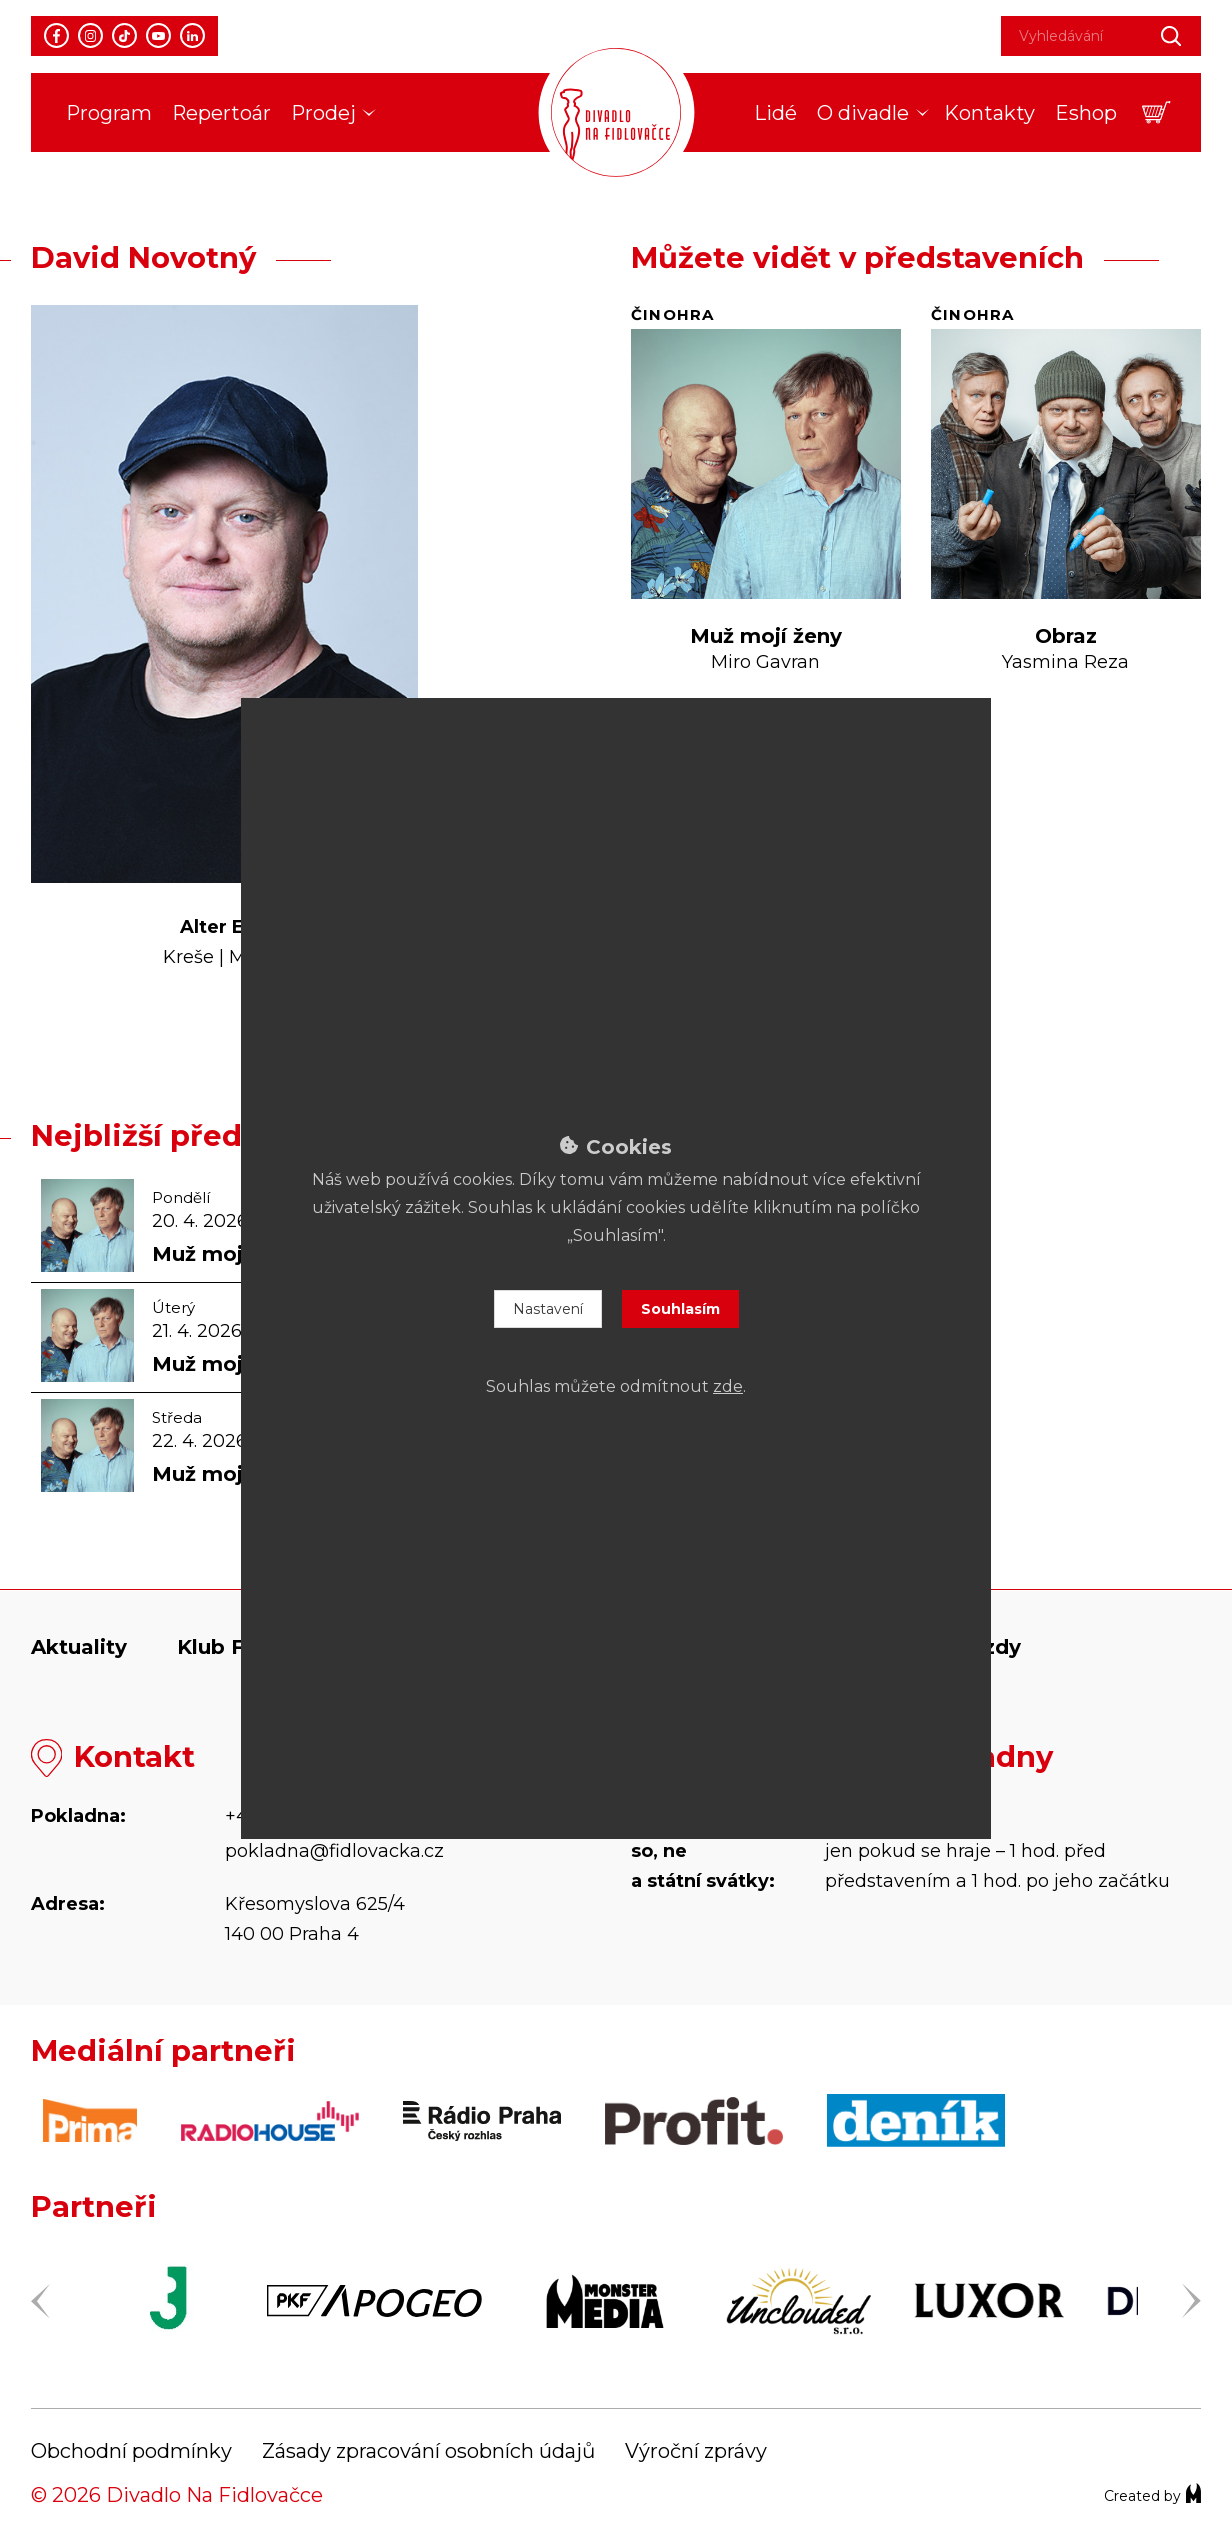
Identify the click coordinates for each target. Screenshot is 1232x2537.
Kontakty (989, 113)
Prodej (323, 113)
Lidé (775, 113)
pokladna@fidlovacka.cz (334, 1851)
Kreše (188, 957)
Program (109, 113)
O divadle (863, 113)
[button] (1156, 112)
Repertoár (221, 113)
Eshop (1086, 113)
